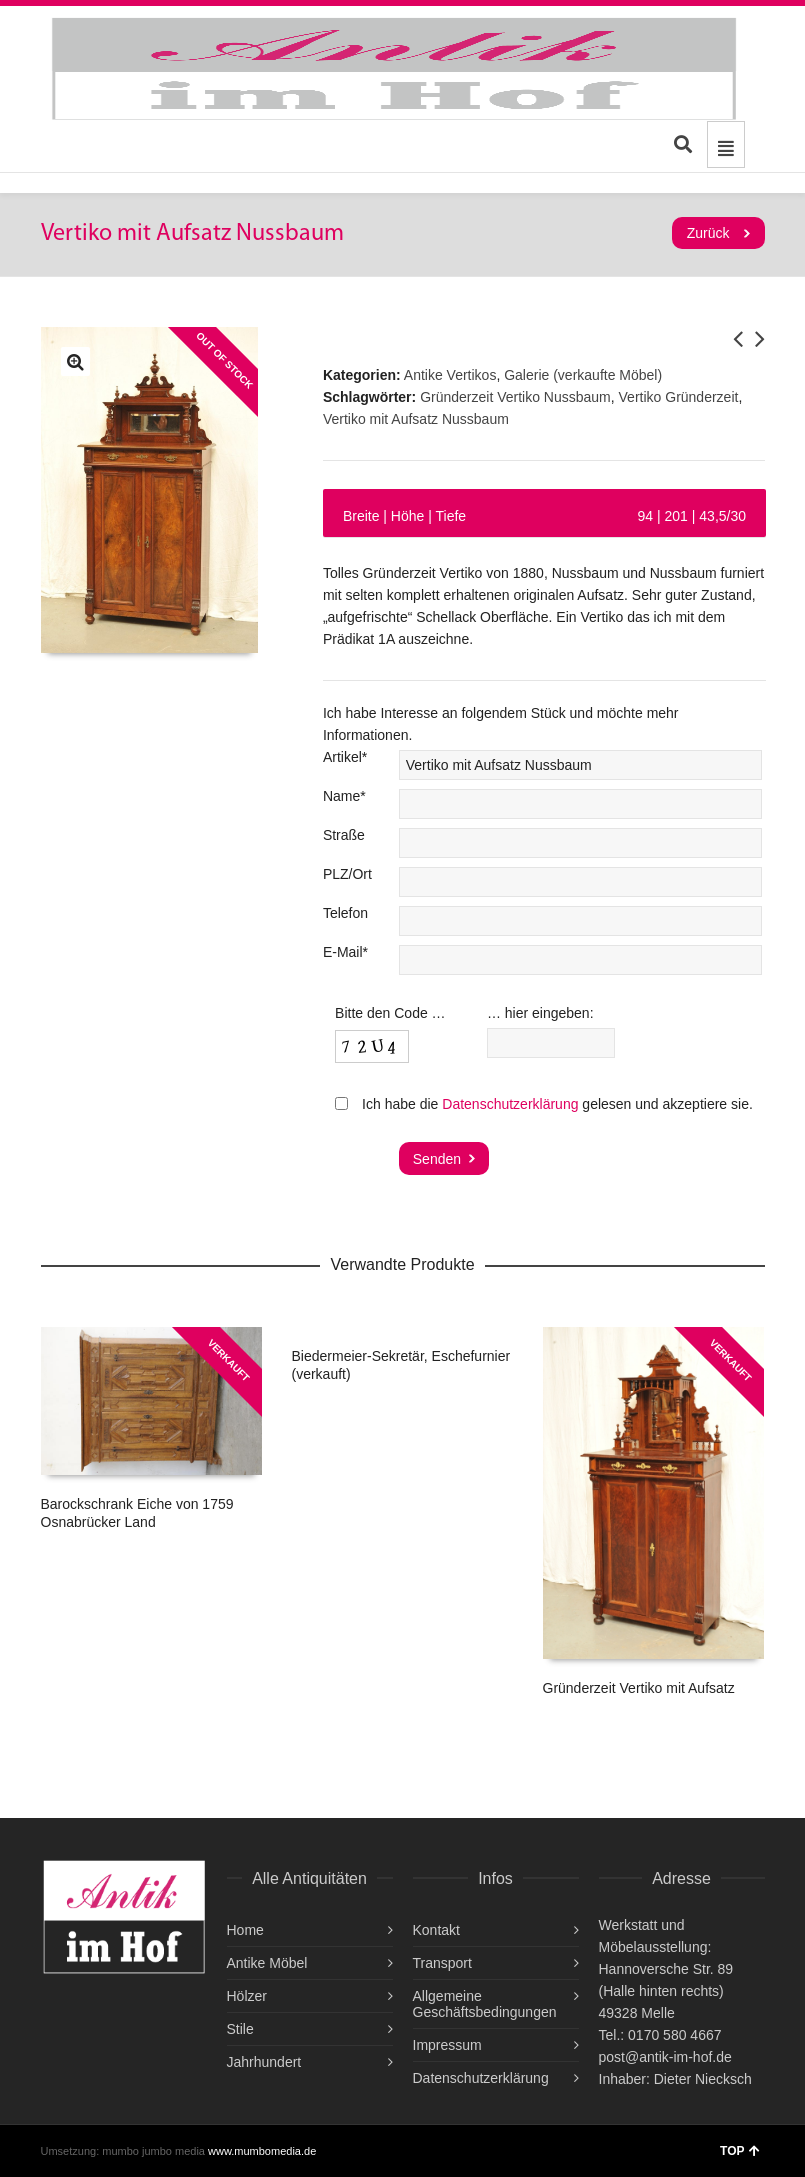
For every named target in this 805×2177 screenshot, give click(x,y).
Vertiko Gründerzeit (679, 397)
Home (245, 1930)
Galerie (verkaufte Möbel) (583, 375)
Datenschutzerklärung (510, 1104)
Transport (442, 1963)
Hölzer (247, 1996)
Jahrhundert (264, 2062)
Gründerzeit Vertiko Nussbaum (515, 397)
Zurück (708, 233)
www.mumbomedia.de (262, 2151)
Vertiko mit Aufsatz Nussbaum (416, 419)
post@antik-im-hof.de (665, 2057)
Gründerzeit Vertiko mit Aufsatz (639, 1688)
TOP (739, 2151)
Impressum (447, 2045)
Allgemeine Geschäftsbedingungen (485, 2004)
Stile (240, 2029)
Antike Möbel (267, 1963)
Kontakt (436, 1930)
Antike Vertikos (450, 375)
